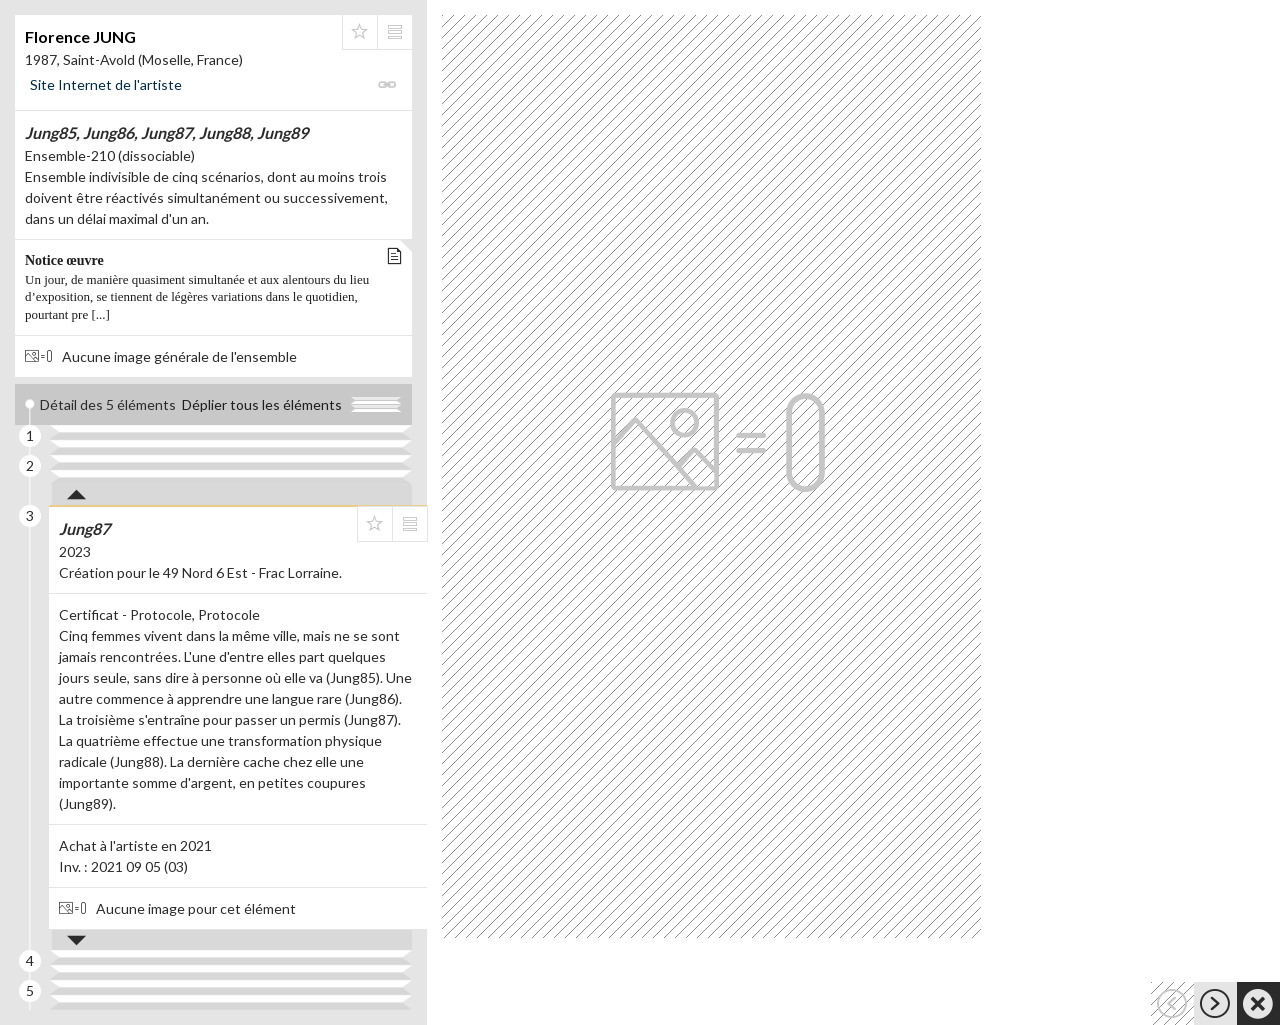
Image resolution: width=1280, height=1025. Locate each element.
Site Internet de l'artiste (106, 84)
